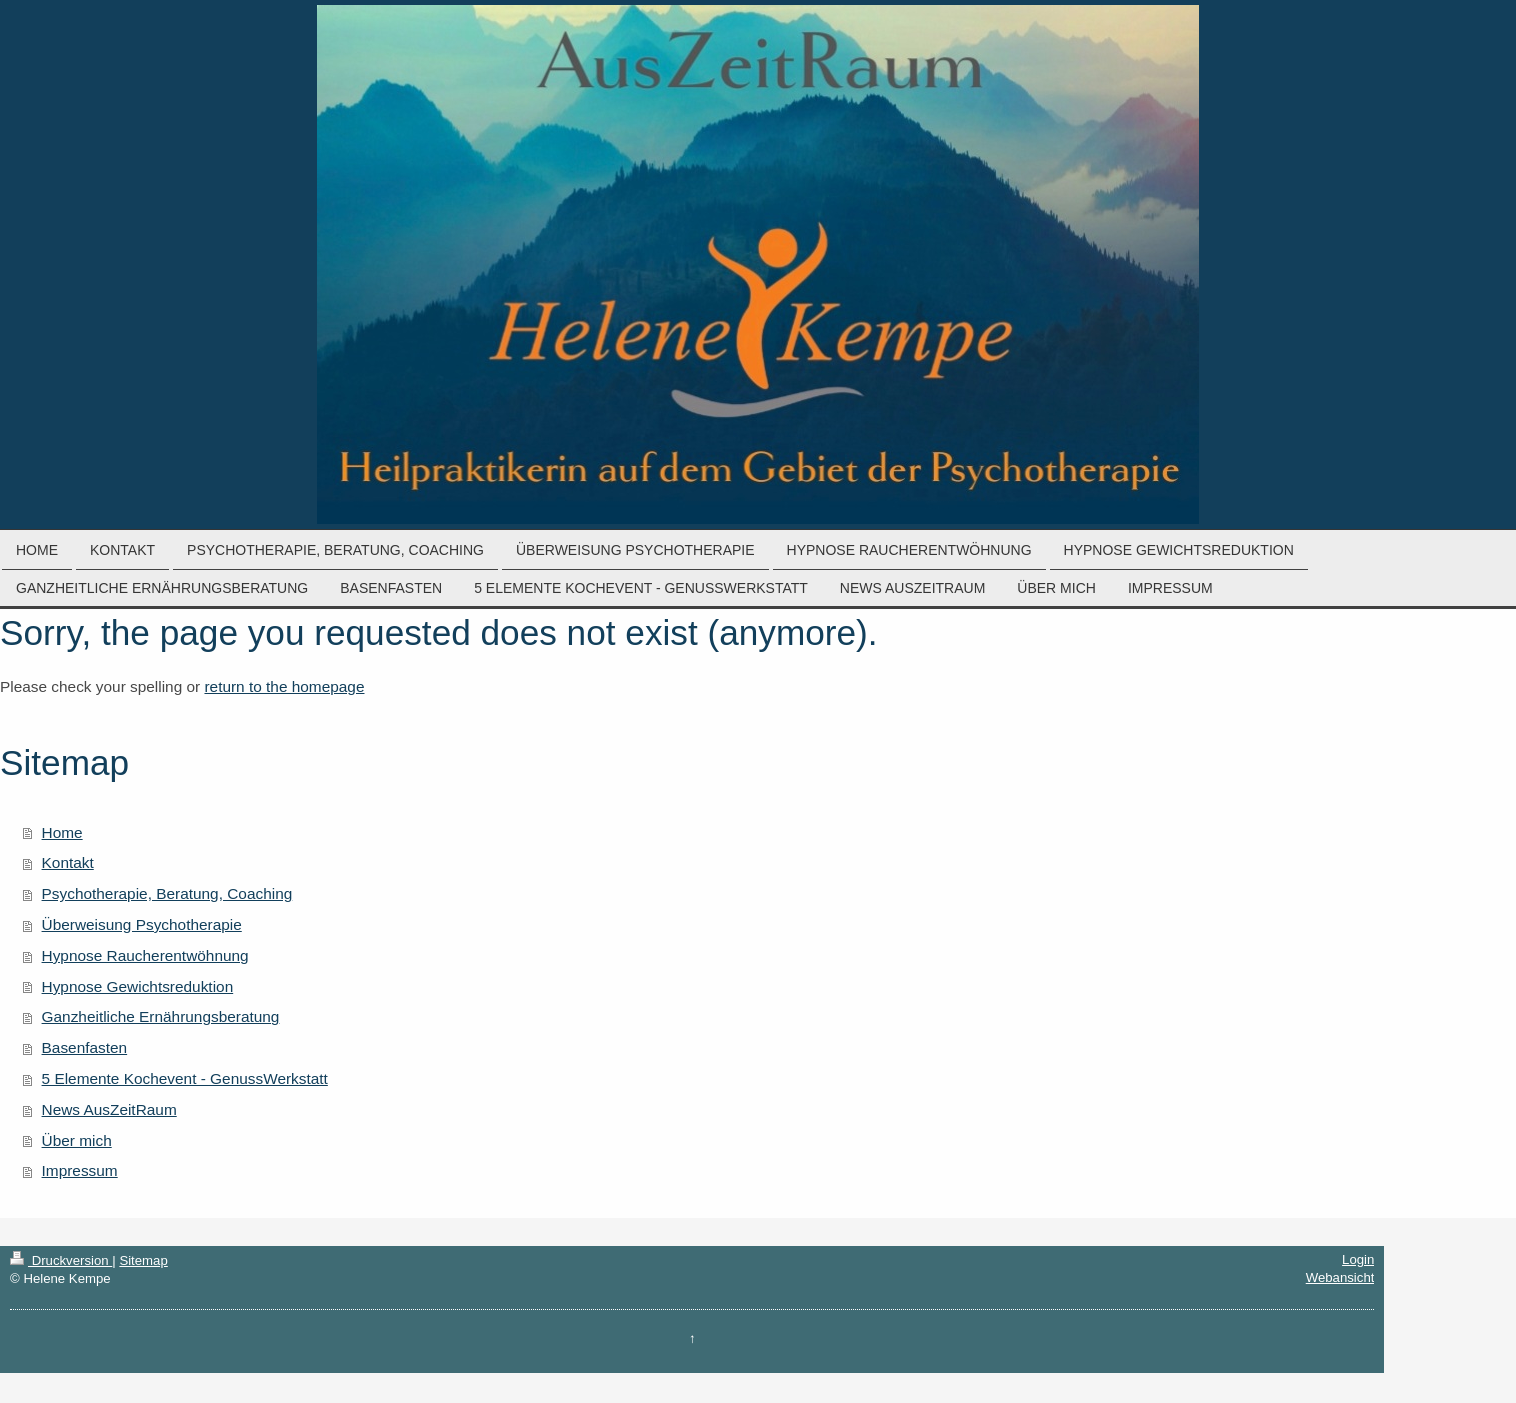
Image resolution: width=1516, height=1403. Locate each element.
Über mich (77, 1140)
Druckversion (61, 1260)
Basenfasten (85, 1047)
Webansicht (1340, 1277)
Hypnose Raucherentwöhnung (145, 955)
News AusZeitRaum (109, 1109)
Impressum (80, 1170)
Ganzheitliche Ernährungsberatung (161, 1016)
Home (62, 832)
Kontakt (68, 862)
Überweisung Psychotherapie (142, 924)
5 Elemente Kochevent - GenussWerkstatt (185, 1078)
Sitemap (143, 1260)
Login (1358, 1259)
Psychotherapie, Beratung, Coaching (167, 893)
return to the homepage (284, 686)
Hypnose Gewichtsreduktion (138, 986)
